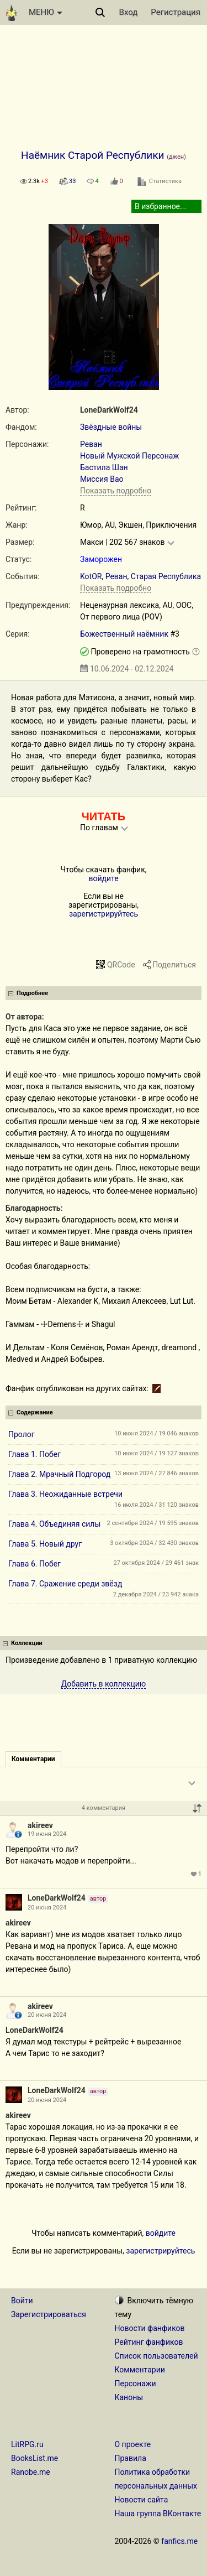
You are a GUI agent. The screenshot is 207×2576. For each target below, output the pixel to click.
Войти (22, 2300)
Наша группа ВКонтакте (158, 2513)
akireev (40, 1825)
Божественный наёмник (125, 633)
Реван (91, 444)
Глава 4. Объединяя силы (54, 1523)
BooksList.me (34, 2458)
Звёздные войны (111, 427)
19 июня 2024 (47, 1834)
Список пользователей (156, 2355)
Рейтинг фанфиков (149, 2342)
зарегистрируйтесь (103, 913)
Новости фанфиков (150, 2328)
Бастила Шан (104, 467)
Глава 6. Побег (34, 1563)
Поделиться (174, 964)
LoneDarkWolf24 (109, 409)
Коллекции (27, 1643)
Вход (128, 12)
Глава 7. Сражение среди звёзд (65, 1583)
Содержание (35, 1412)
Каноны (129, 2397)
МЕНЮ (45, 12)
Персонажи (135, 2383)
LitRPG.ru (27, 2444)
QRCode (121, 964)
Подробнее (32, 993)
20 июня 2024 (47, 1907)
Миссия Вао (102, 479)
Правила (130, 2458)
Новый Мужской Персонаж (129, 455)
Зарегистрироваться (48, 2314)
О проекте (133, 2444)
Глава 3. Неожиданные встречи (65, 1494)
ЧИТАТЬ (103, 816)
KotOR (91, 576)
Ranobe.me (30, 2472)
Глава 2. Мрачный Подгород (59, 1474)
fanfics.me (179, 2541)
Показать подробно (115, 490)
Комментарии (140, 2369)
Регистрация (175, 12)
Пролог (21, 1434)
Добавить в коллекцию (103, 1683)
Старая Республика (166, 576)
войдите (103, 878)
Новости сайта (141, 2499)
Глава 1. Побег (34, 1454)
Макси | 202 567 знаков (122, 542)
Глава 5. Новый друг (45, 1543)
